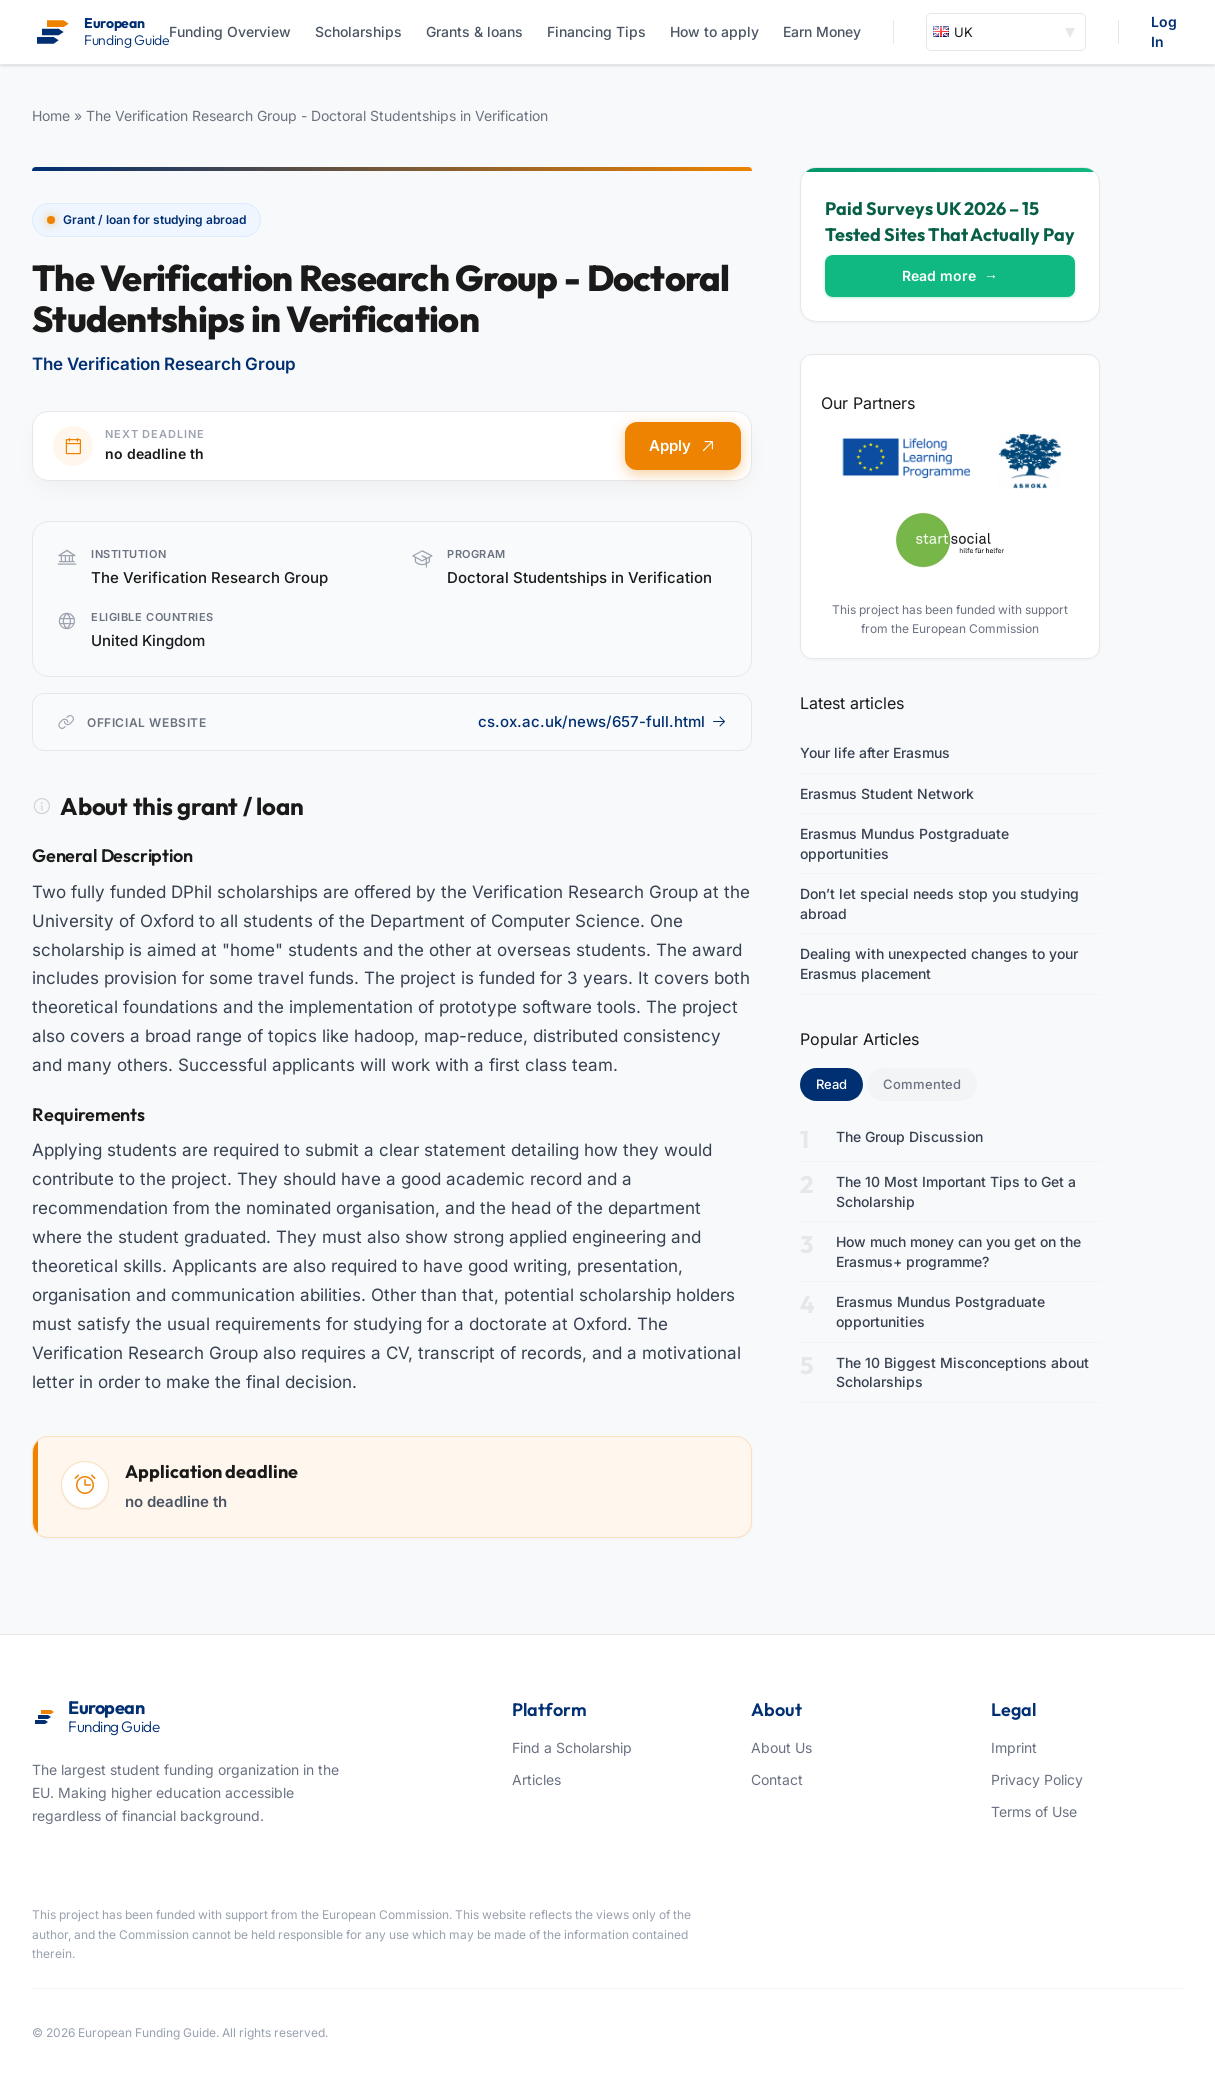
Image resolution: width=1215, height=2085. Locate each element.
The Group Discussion (909, 1136)
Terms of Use (1034, 1811)
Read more (950, 275)
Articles (536, 1779)
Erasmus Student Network (887, 793)
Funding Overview (230, 31)
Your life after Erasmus (875, 752)
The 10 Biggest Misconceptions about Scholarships (962, 1372)
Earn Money (822, 31)
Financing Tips (596, 31)
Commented (922, 1084)
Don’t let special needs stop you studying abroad (939, 903)
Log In (1164, 31)
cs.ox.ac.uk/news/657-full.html (602, 721)
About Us (781, 1747)
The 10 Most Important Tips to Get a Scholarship (956, 1191)
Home (51, 115)
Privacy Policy (1037, 1779)
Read (839, 1083)
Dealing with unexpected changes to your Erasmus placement (939, 963)
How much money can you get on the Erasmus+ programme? (958, 1251)
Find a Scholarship (572, 1747)
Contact (777, 1779)
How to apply (714, 31)
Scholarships (358, 31)
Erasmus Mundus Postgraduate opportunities (904, 843)
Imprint (1014, 1747)
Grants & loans (474, 31)
